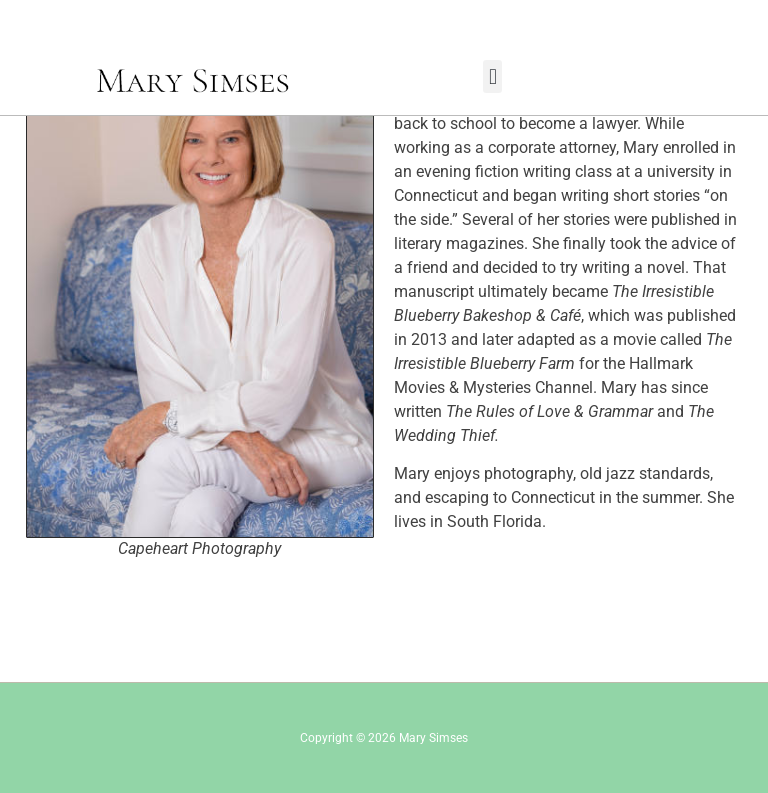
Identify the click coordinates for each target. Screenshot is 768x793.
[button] (492, 76)
